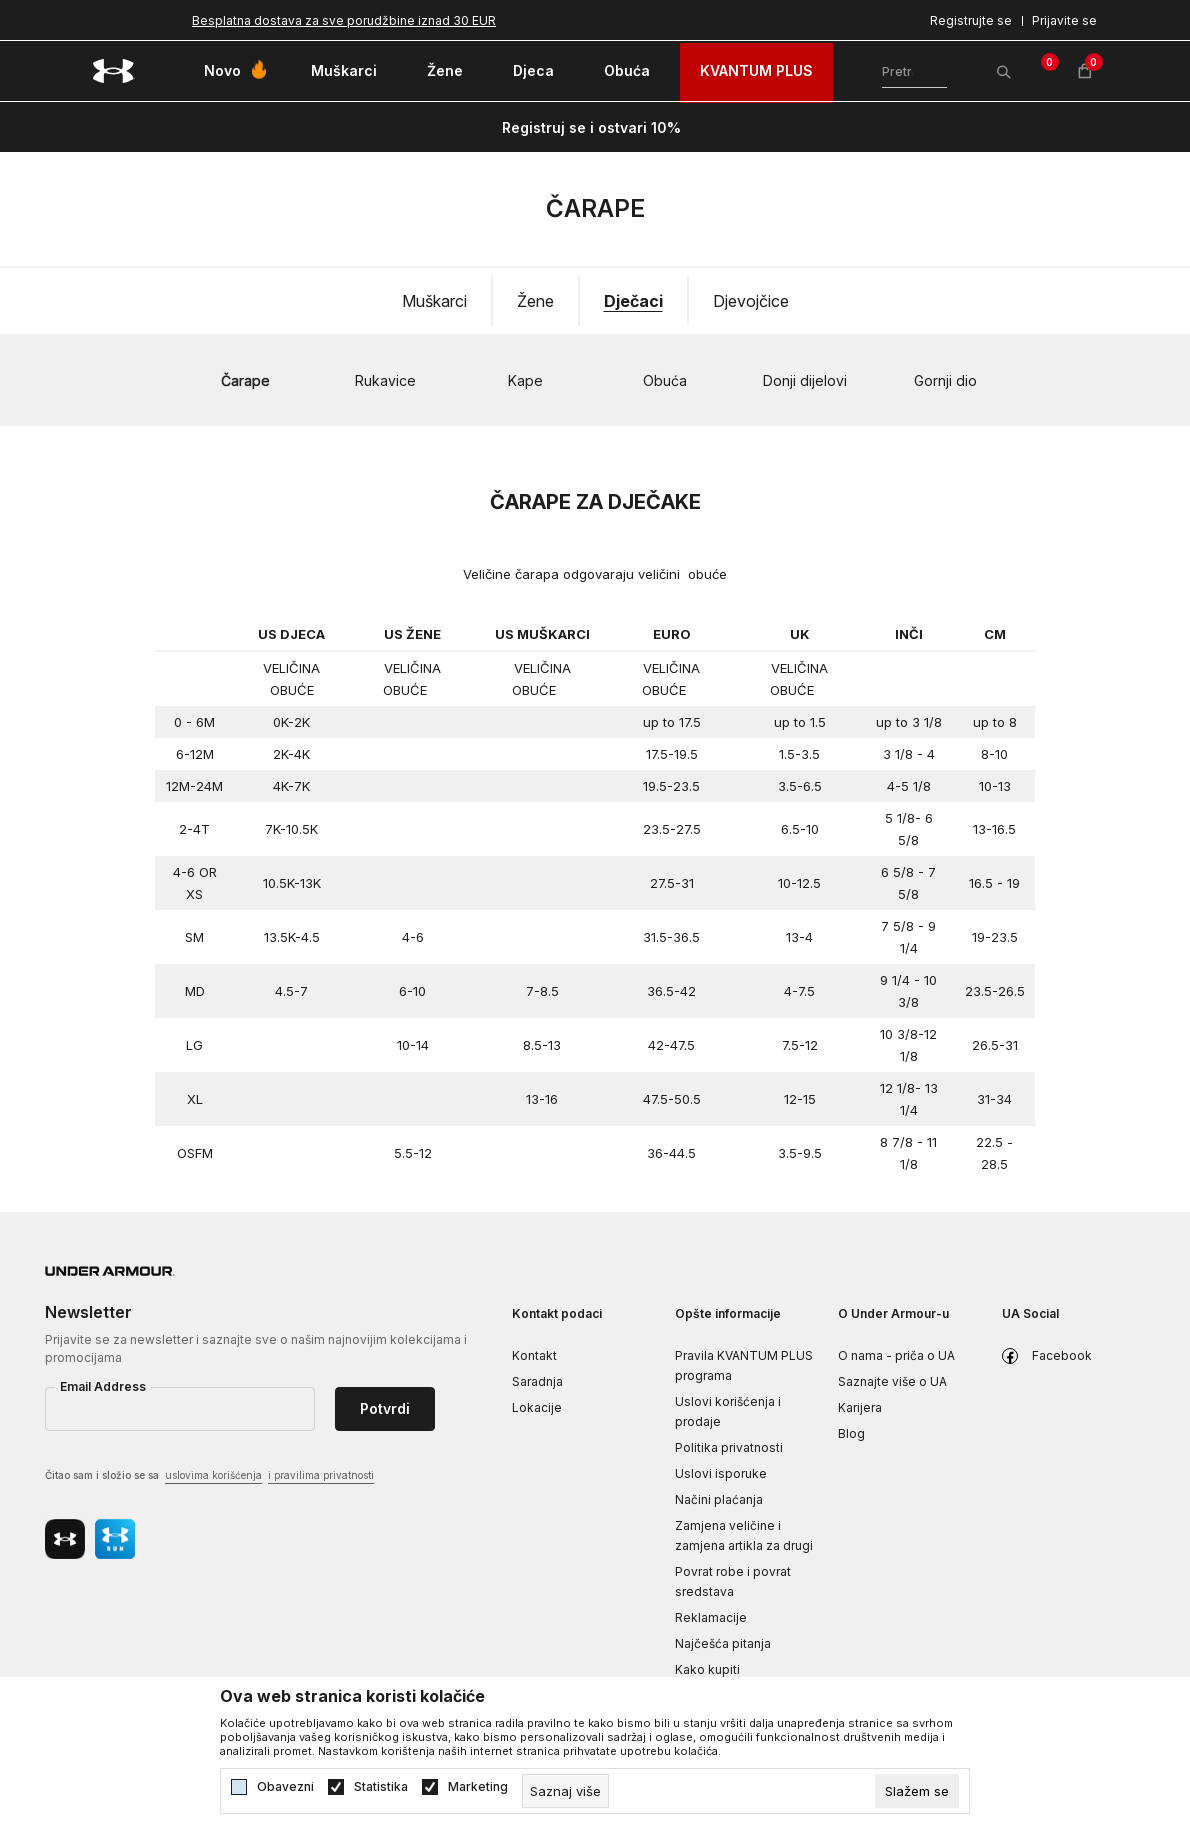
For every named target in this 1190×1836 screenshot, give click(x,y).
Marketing (478, 1787)
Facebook (1062, 1355)
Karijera (860, 1407)
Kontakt (534, 1355)
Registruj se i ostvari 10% (591, 127)
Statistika (381, 1787)
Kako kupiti (707, 1669)
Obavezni (285, 1787)
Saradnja (537, 1381)
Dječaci (633, 301)
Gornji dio (945, 380)
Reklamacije (711, 1617)
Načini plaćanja (719, 1499)
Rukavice (385, 380)
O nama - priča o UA (896, 1355)
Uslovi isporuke (721, 1473)
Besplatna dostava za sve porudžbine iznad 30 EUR (344, 20)
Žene (535, 301)
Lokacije (537, 1407)
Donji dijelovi (805, 380)
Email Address (103, 1386)
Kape (525, 380)
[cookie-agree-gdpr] (917, 1791)
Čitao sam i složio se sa (209, 1476)
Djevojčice (751, 301)
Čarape (245, 380)
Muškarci (434, 301)
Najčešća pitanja (723, 1643)
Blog (851, 1433)
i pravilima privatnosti (321, 1475)
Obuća (665, 380)
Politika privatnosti (729, 1447)
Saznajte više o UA (892, 1381)
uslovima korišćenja (213, 1475)
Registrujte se (971, 20)
